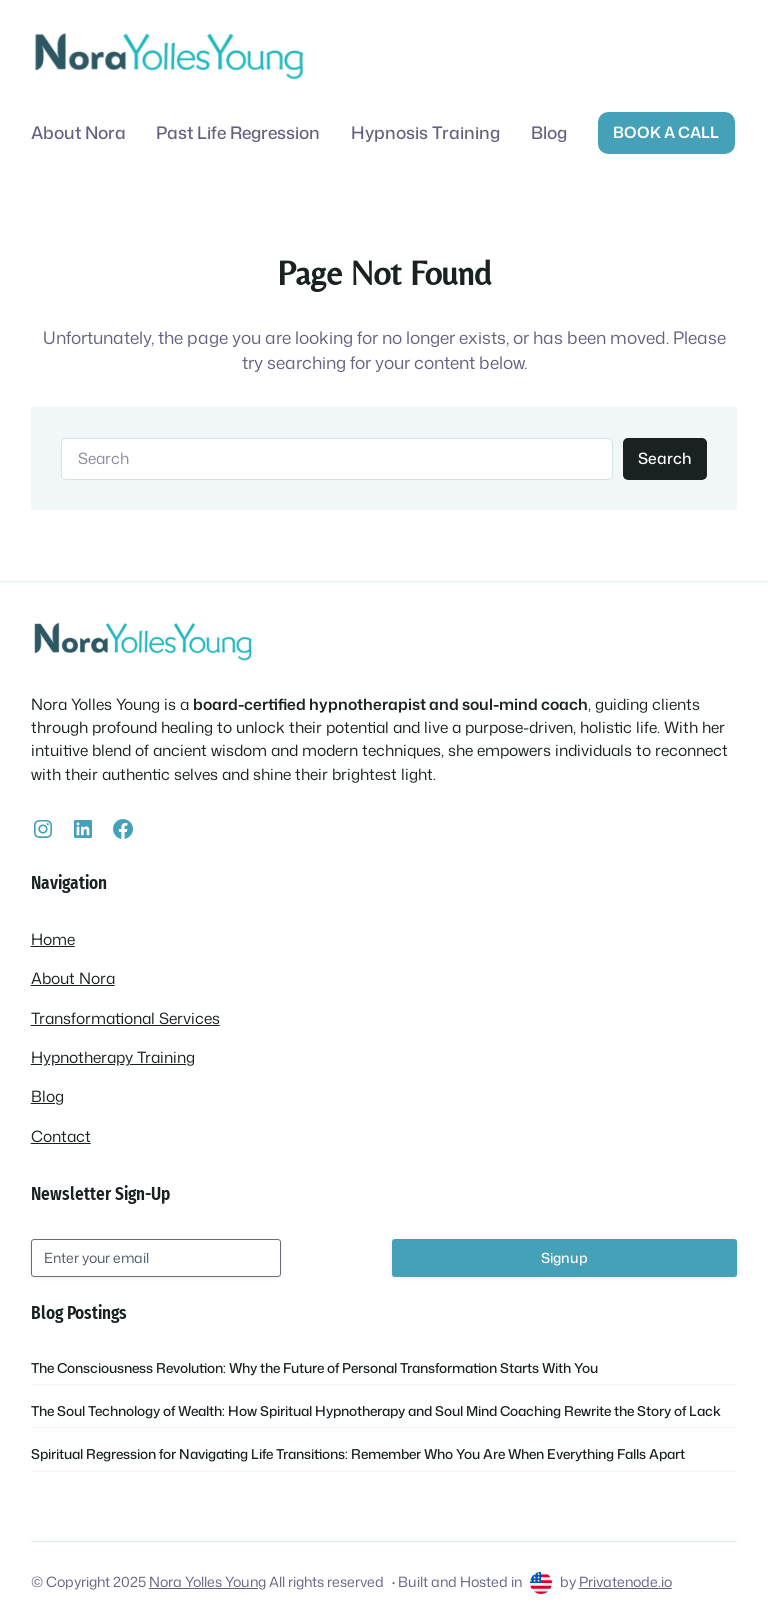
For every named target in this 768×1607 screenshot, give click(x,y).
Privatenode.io (625, 1582)
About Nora (73, 978)
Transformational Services (125, 1018)
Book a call (666, 132)
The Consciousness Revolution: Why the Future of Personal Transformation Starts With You (314, 1367)
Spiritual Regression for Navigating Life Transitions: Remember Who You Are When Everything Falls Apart (358, 1453)
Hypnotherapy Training (113, 1057)
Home (53, 939)
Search (664, 458)
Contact (61, 1136)
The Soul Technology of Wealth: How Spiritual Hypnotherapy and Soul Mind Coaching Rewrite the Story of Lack (376, 1410)
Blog (47, 1096)
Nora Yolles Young (207, 1582)
